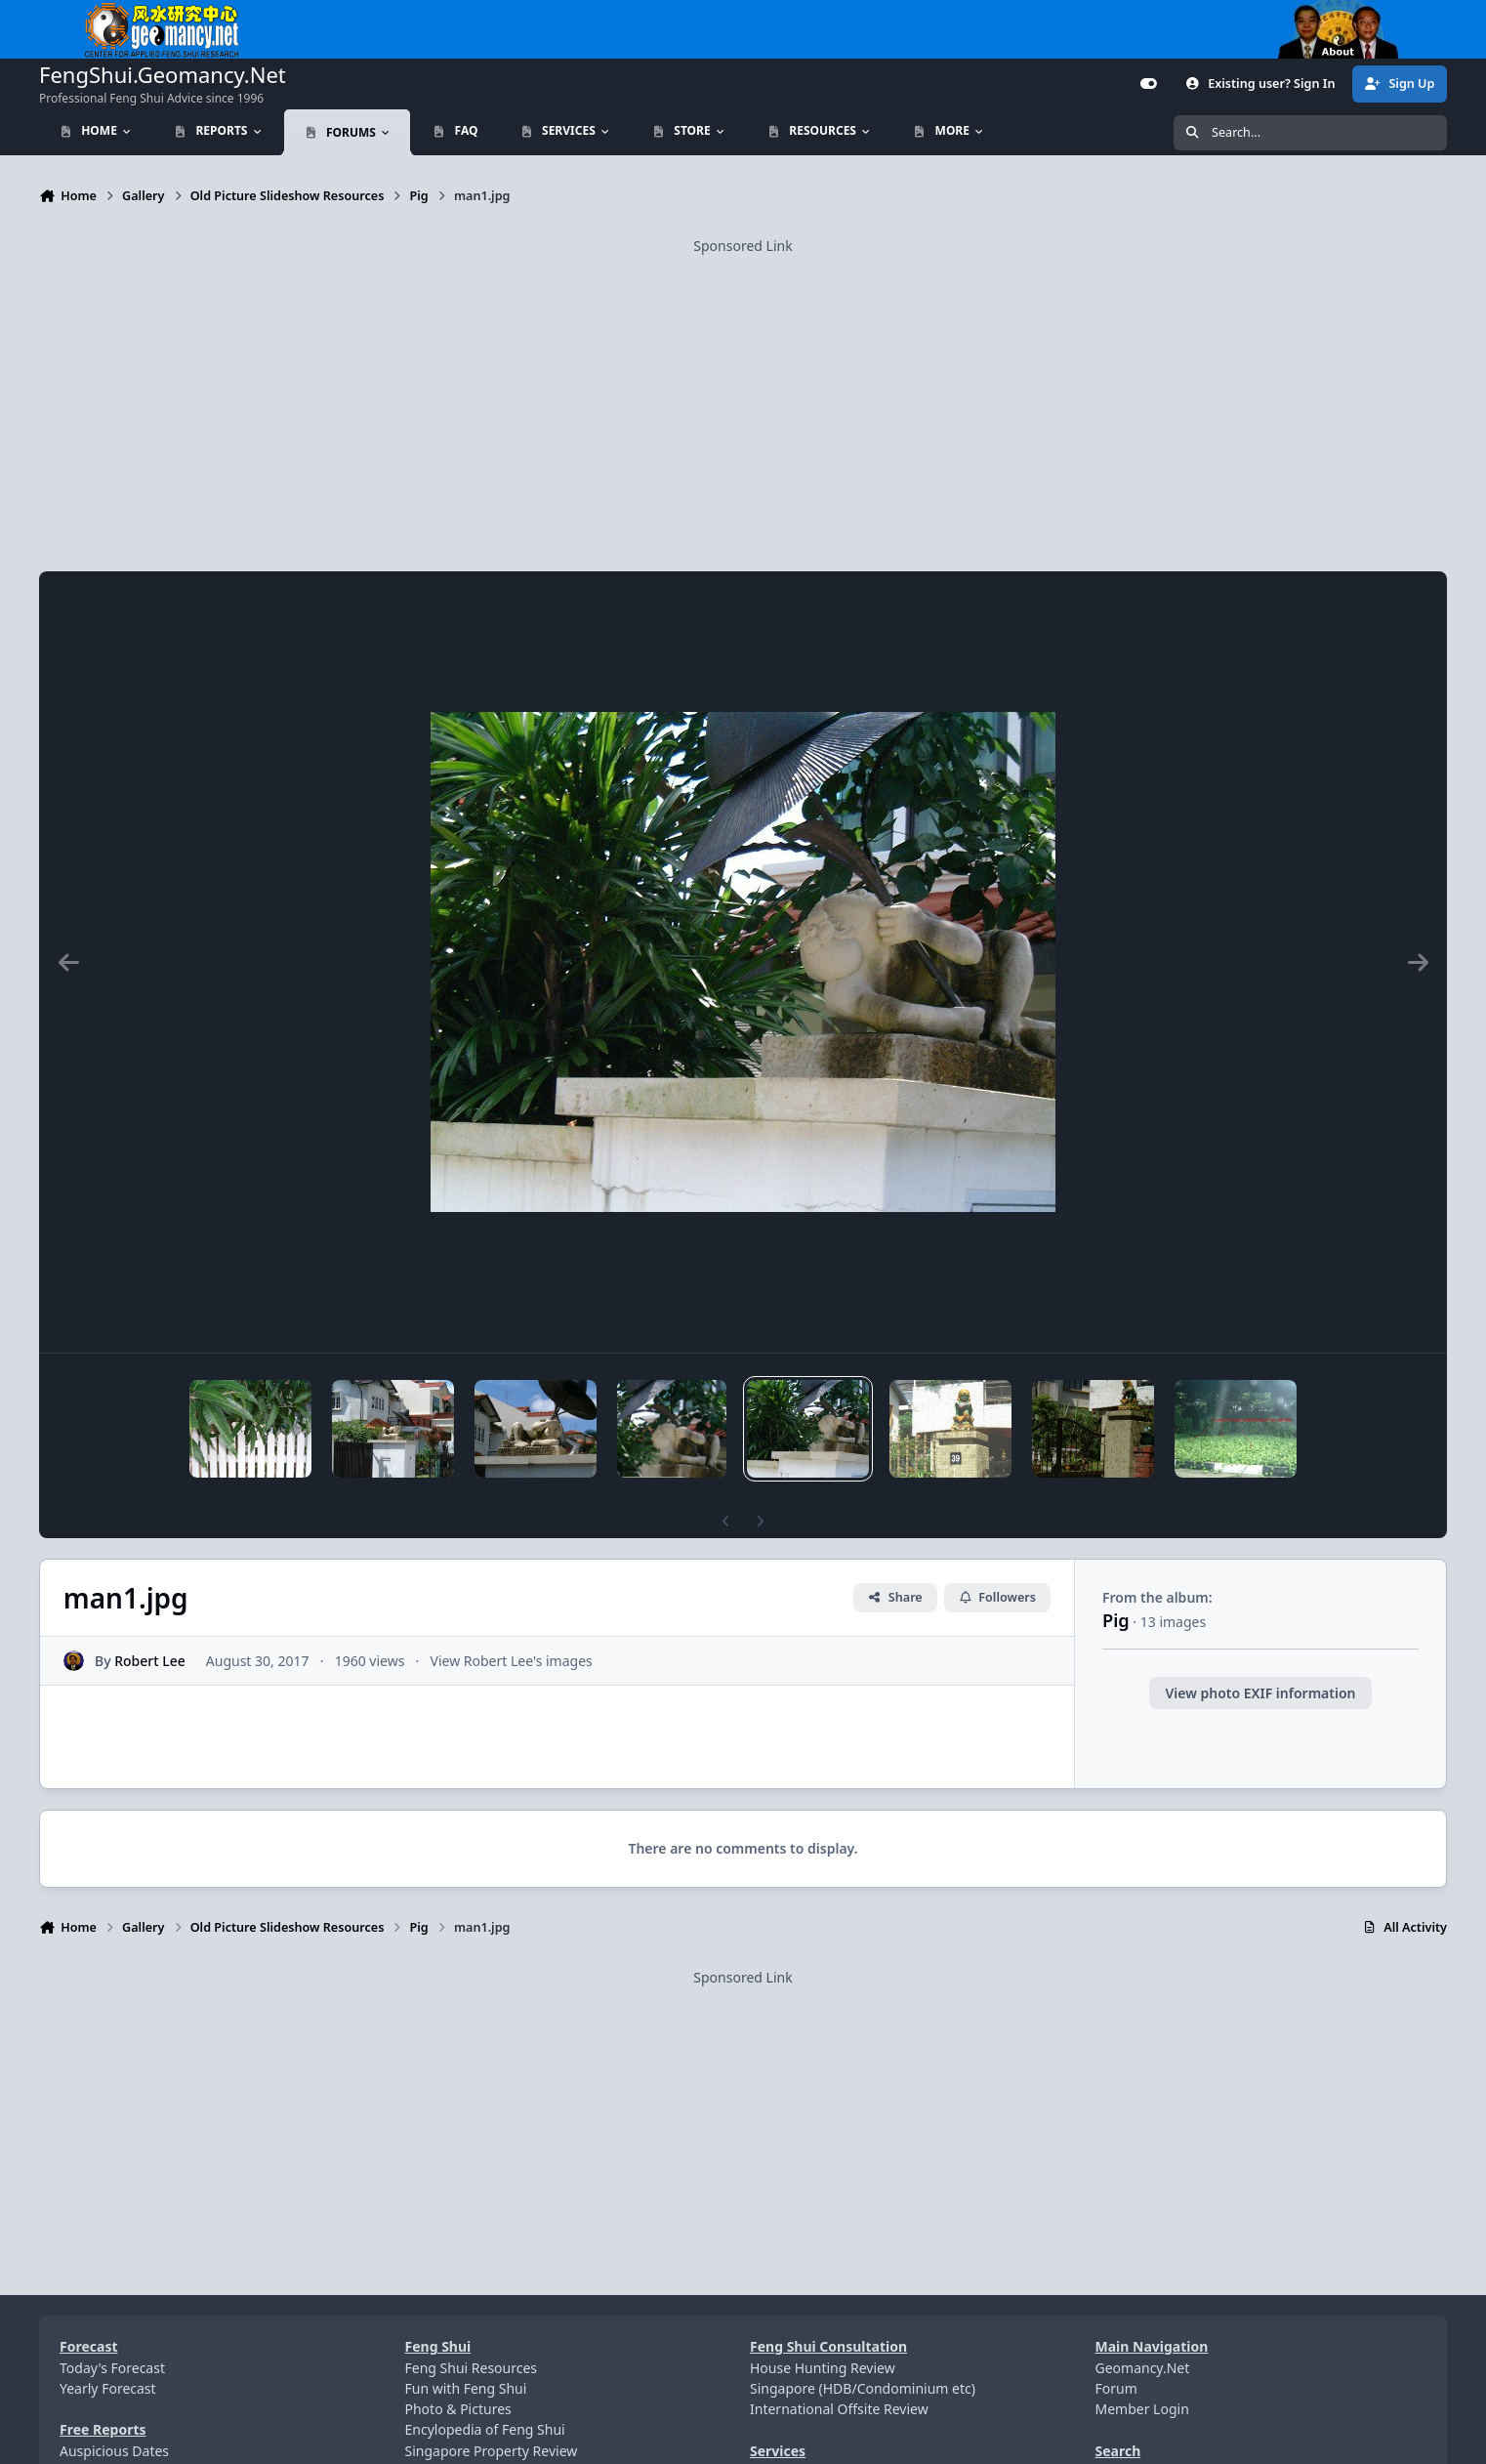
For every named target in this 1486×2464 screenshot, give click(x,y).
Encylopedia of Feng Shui (485, 2429)
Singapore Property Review (491, 2451)
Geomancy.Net (1142, 2368)
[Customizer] (1149, 84)
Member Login (1142, 2409)
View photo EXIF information (1260, 1693)
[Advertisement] (743, 393)
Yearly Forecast (108, 2388)
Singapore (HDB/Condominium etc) (862, 2388)
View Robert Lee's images (512, 1660)
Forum (1116, 2388)
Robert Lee (150, 1660)
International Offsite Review (839, 2409)
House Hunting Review (822, 2368)
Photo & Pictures (458, 2409)
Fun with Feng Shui (466, 2388)
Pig (1116, 1620)
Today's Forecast (112, 2368)
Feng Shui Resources (471, 2368)
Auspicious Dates (114, 2451)
